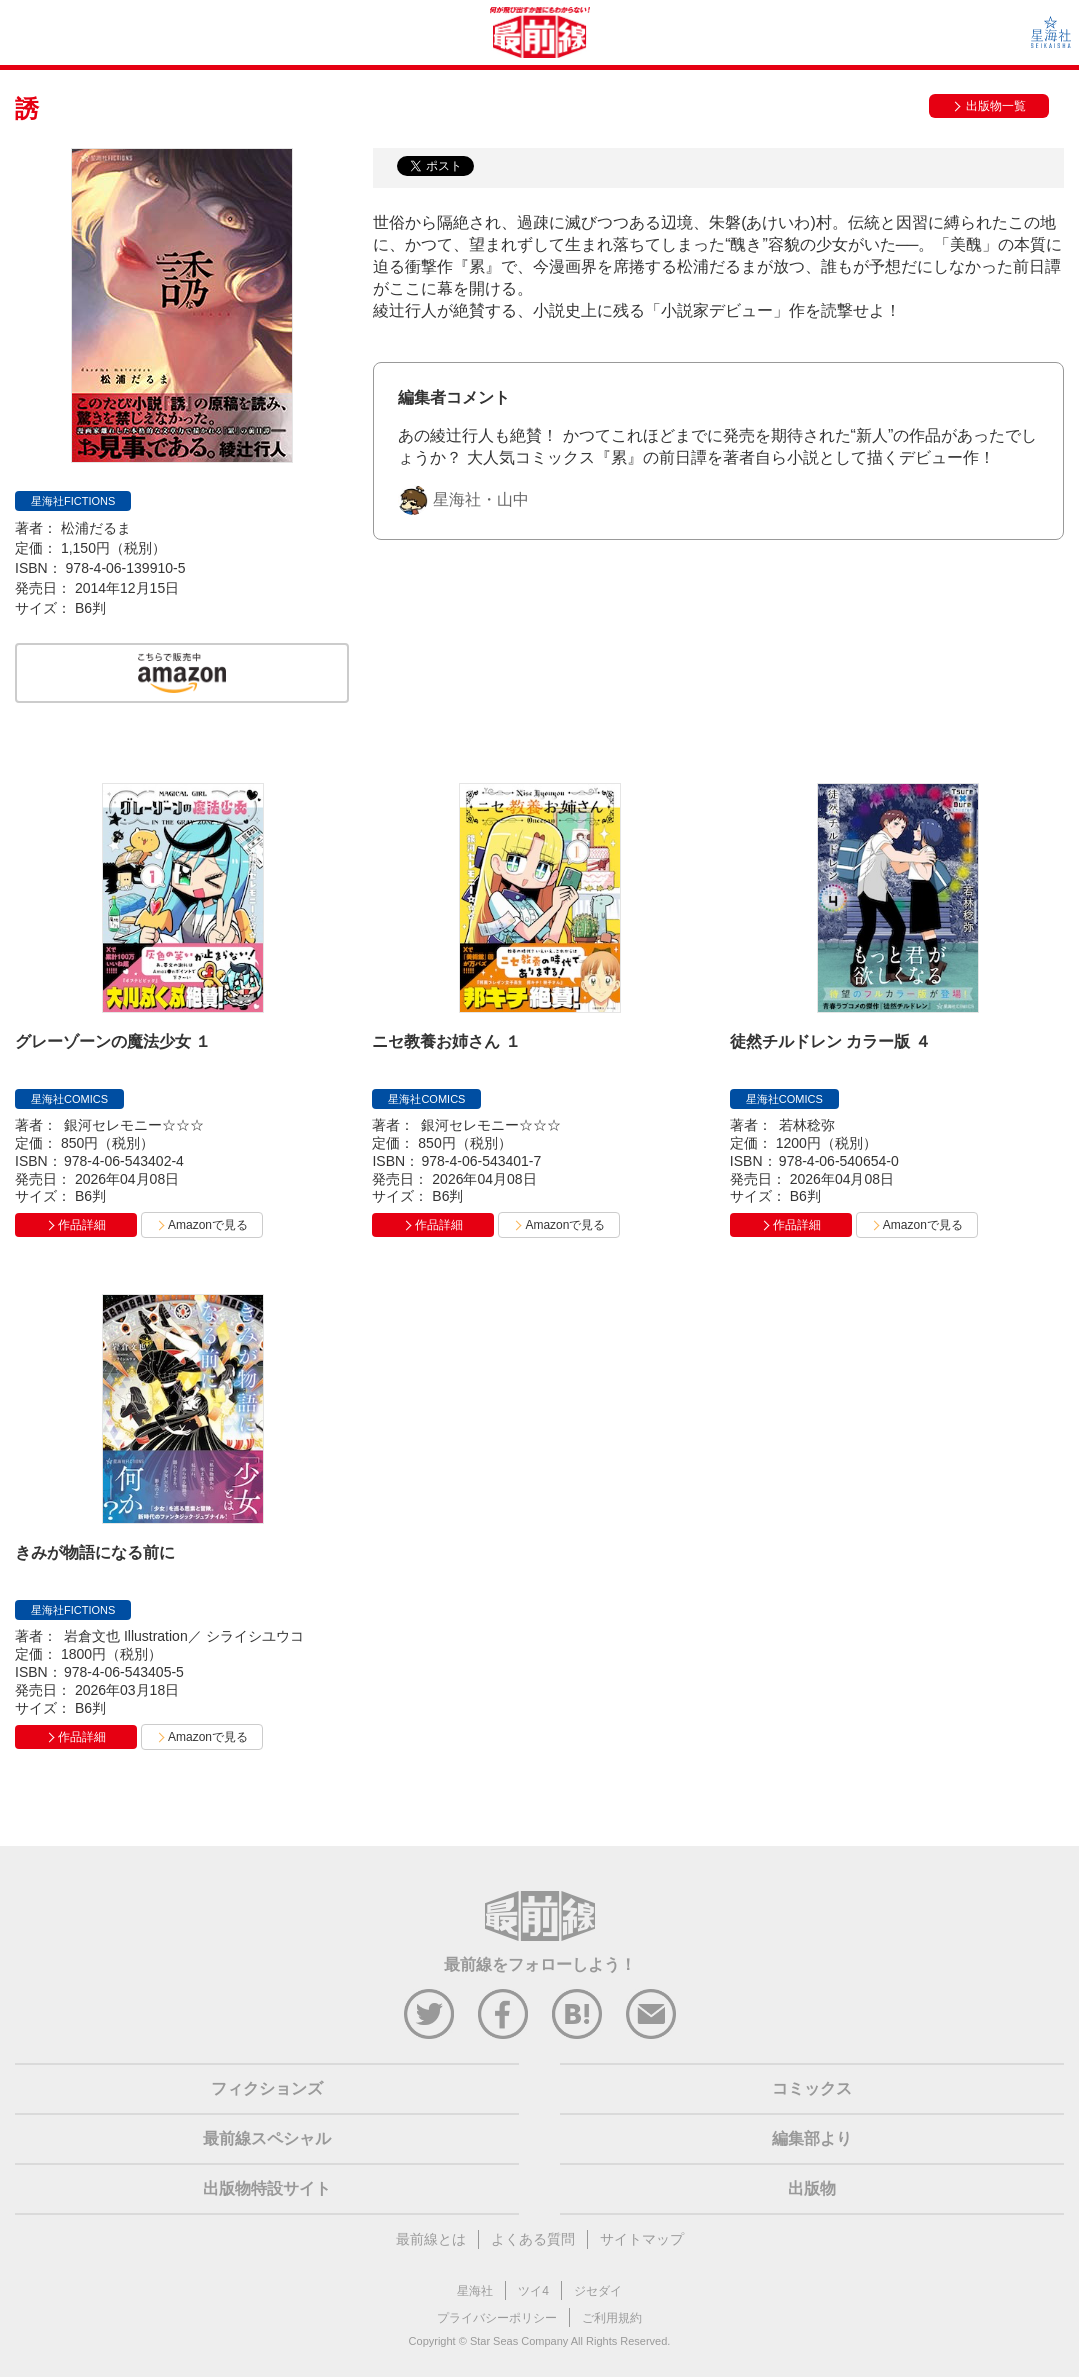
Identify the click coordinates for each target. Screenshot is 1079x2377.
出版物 (812, 2188)
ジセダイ (598, 2291)
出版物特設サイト (267, 2188)
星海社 (475, 2291)
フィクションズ (267, 2088)
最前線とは (431, 2239)
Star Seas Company (519, 2341)
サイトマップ (642, 2239)
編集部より (812, 2138)
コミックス (812, 2088)
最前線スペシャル (267, 2138)
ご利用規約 (612, 2318)
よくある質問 (533, 2239)
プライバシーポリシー (497, 2318)
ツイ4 (533, 2291)
